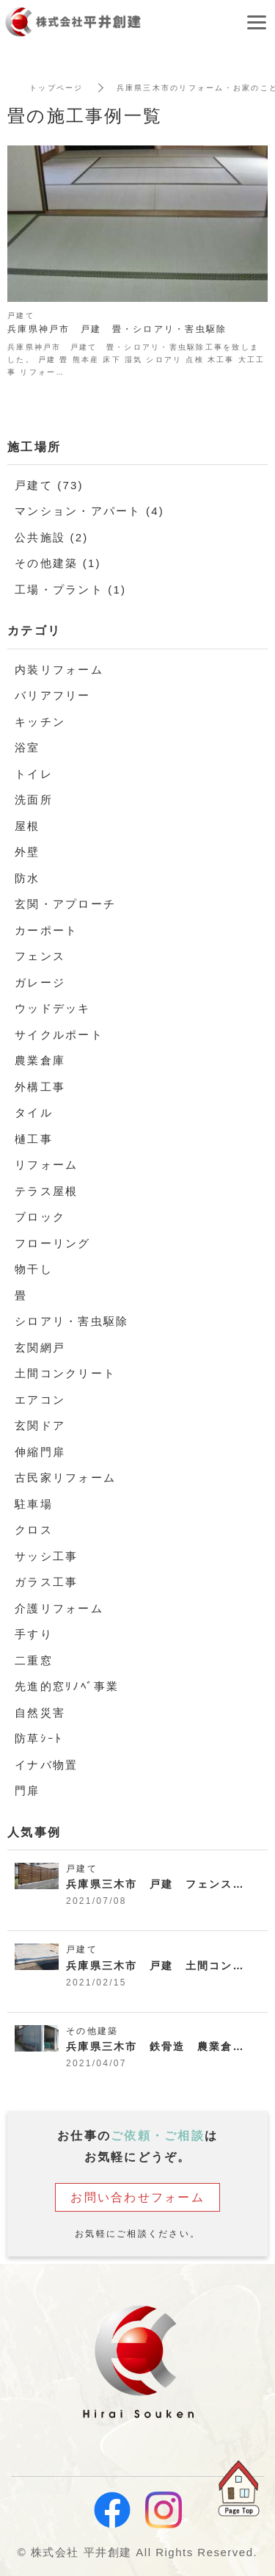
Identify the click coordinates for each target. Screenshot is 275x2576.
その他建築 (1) (58, 563)
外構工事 (40, 1086)
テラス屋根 (46, 1191)
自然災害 (40, 1712)
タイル (34, 1112)
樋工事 (34, 1139)
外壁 (27, 851)
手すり (34, 1634)
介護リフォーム (59, 1608)
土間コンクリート (65, 1373)
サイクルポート (59, 1034)
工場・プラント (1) (70, 589)
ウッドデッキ (53, 1008)
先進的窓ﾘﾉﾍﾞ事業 (67, 1686)
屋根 (27, 826)
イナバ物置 (46, 1764)
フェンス (40, 956)
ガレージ (40, 982)
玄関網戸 (40, 1347)
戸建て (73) (49, 485)
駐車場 (34, 1504)
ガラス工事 (46, 1582)
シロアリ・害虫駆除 (71, 1321)
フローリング (53, 1243)
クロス (34, 1529)
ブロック (40, 1217)
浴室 (27, 747)
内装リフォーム (59, 669)
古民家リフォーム (65, 1477)
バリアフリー (53, 695)
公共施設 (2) (52, 537)
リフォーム (46, 1164)
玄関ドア (40, 1425)
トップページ (56, 88)
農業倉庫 (40, 1060)
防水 (27, 878)
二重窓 (34, 1660)
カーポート (46, 930)
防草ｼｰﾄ (38, 1738)
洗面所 (34, 799)
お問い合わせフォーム (137, 2197)
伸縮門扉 (40, 1452)
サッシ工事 (46, 1556)
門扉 (27, 1790)
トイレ (34, 774)
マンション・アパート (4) (89, 511)
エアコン (40, 1399)
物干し (34, 1269)
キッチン (40, 721)
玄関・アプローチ (65, 904)
